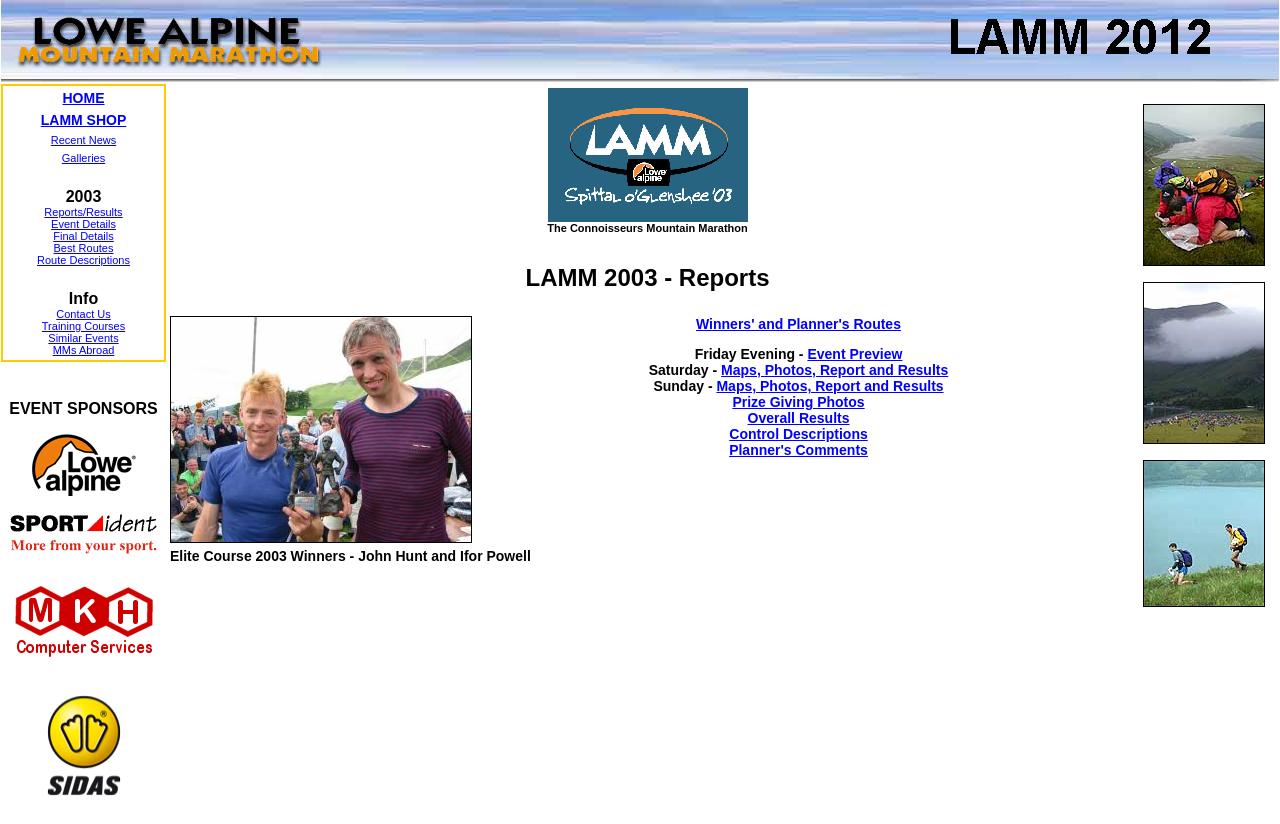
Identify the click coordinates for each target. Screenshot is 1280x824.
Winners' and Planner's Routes (798, 324)
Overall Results (799, 418)
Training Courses (83, 326)
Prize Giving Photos (798, 402)
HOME (84, 98)
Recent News (83, 140)
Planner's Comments (798, 450)
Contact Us (83, 314)
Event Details (83, 224)
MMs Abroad (84, 350)
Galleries (83, 158)
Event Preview (854, 354)
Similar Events (83, 338)
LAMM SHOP (84, 120)
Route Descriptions (83, 260)
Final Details (83, 236)
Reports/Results (83, 212)
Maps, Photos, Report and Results (834, 370)
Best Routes (84, 248)
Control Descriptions (798, 434)
